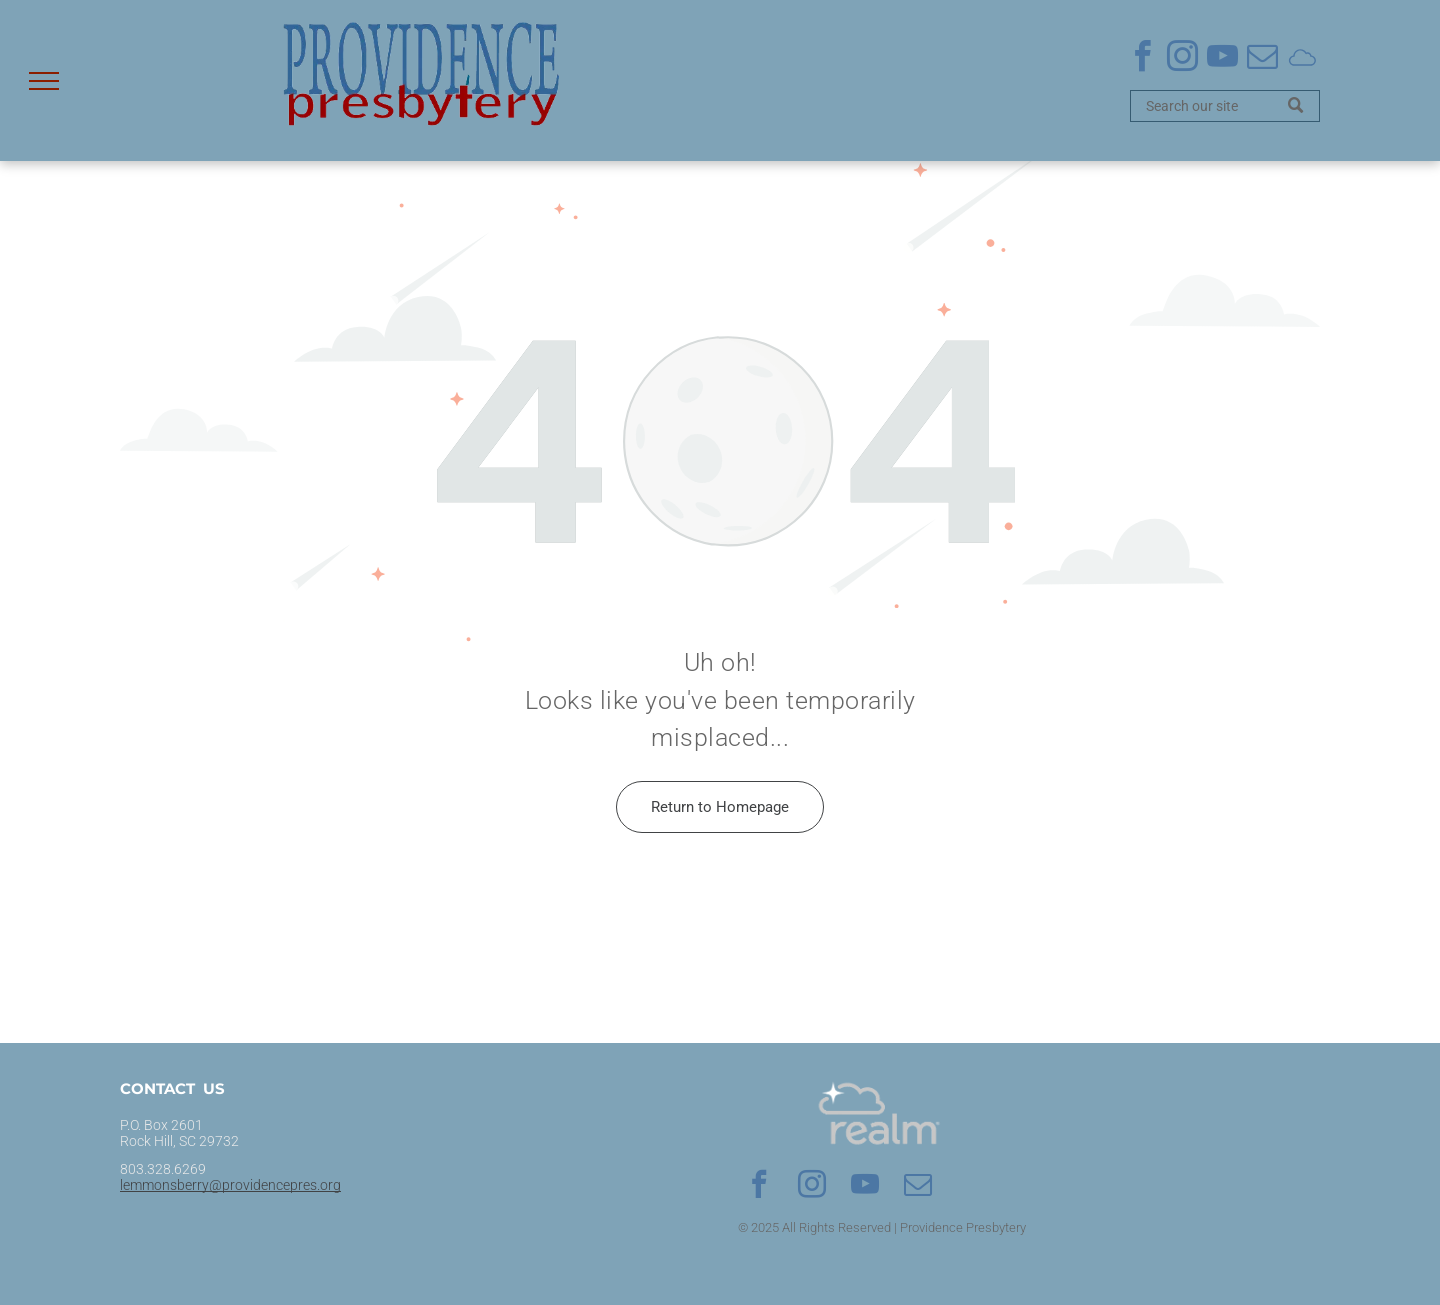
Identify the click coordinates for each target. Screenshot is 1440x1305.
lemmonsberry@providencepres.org (230, 1185)
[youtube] (1222, 59)
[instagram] (1182, 59)
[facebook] (1142, 59)
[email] (1262, 59)
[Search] (1225, 106)
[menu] (44, 81)
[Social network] (1302, 59)
